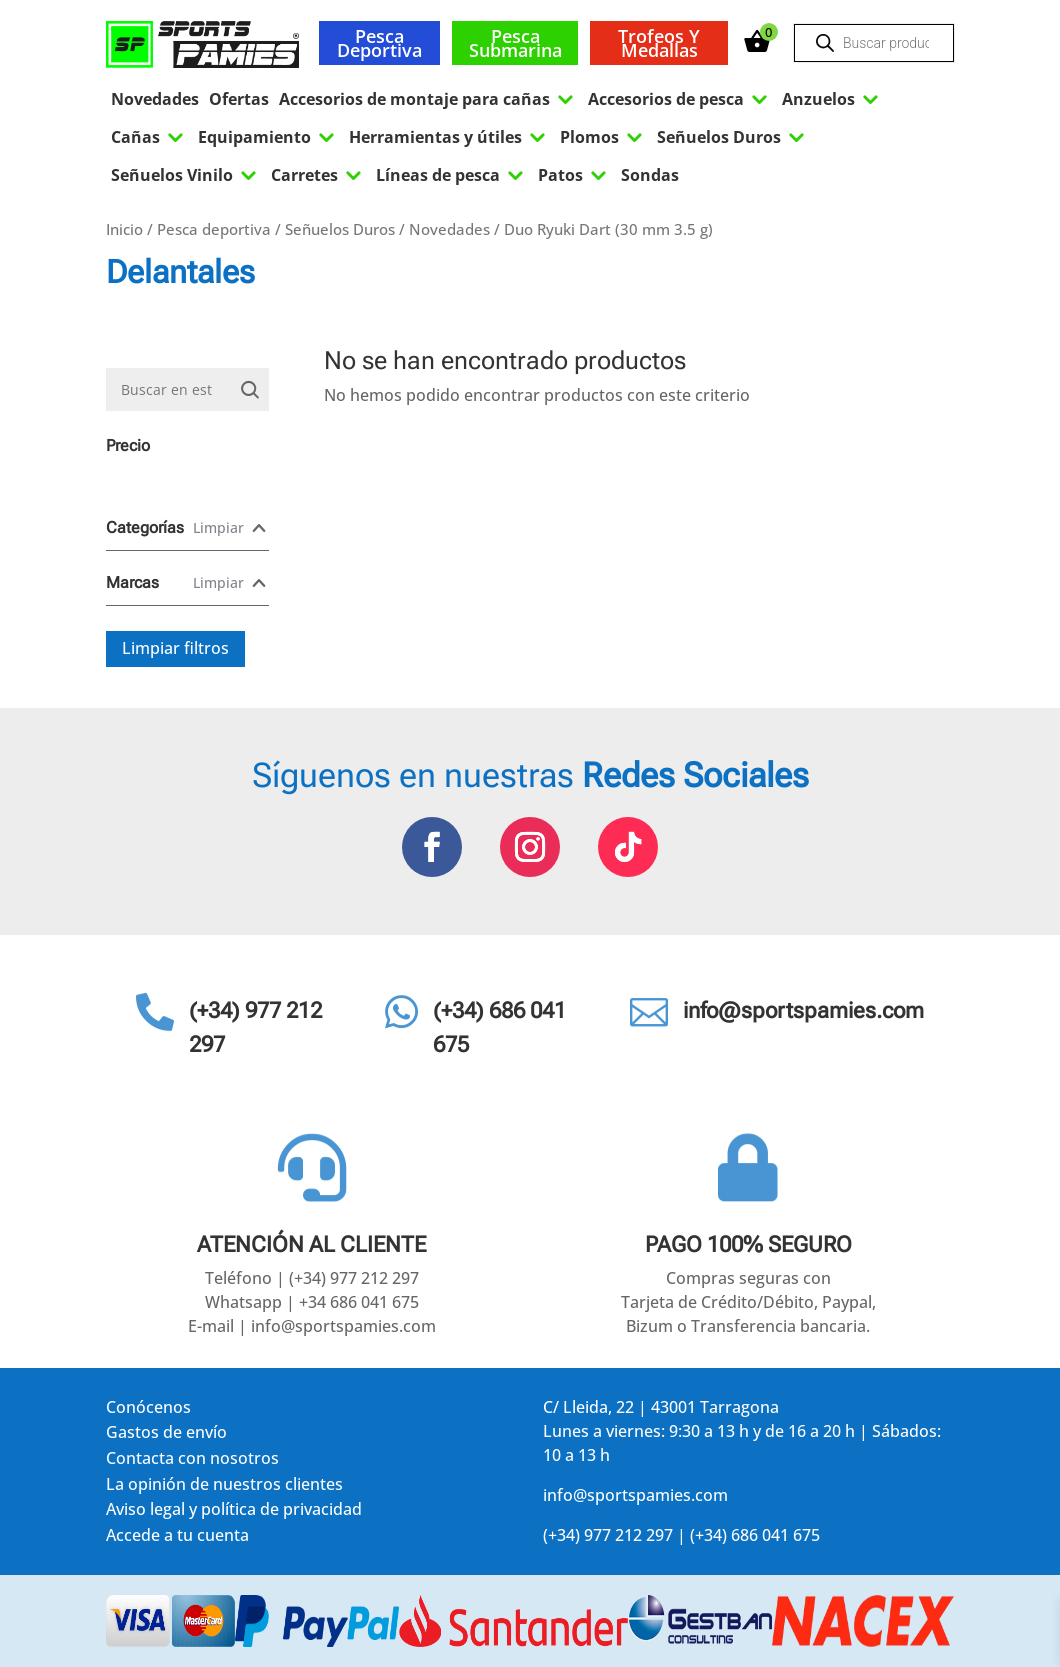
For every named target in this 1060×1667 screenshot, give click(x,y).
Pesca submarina (515, 43)
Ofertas (239, 99)
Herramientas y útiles (449, 137)
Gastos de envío (166, 1435)
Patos (574, 175)
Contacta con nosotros (192, 1461)
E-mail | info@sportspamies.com (312, 1326)
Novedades (155, 99)
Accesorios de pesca (680, 99)
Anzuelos (832, 99)
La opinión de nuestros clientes (224, 1487)
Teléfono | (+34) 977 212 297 (312, 1278)
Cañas (149, 137)
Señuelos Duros (733, 137)
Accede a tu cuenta (177, 1538)
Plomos (603, 137)
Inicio (124, 229)
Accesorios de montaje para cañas (428, 99)
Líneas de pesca (452, 175)
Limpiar (218, 527)
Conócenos (148, 1410)
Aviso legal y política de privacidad (234, 1512)
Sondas (650, 175)
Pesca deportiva (379, 43)
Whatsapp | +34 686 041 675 (312, 1302)
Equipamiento (268, 137)
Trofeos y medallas (659, 43)
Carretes (318, 175)
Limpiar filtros (175, 648)
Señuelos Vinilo (186, 175)
